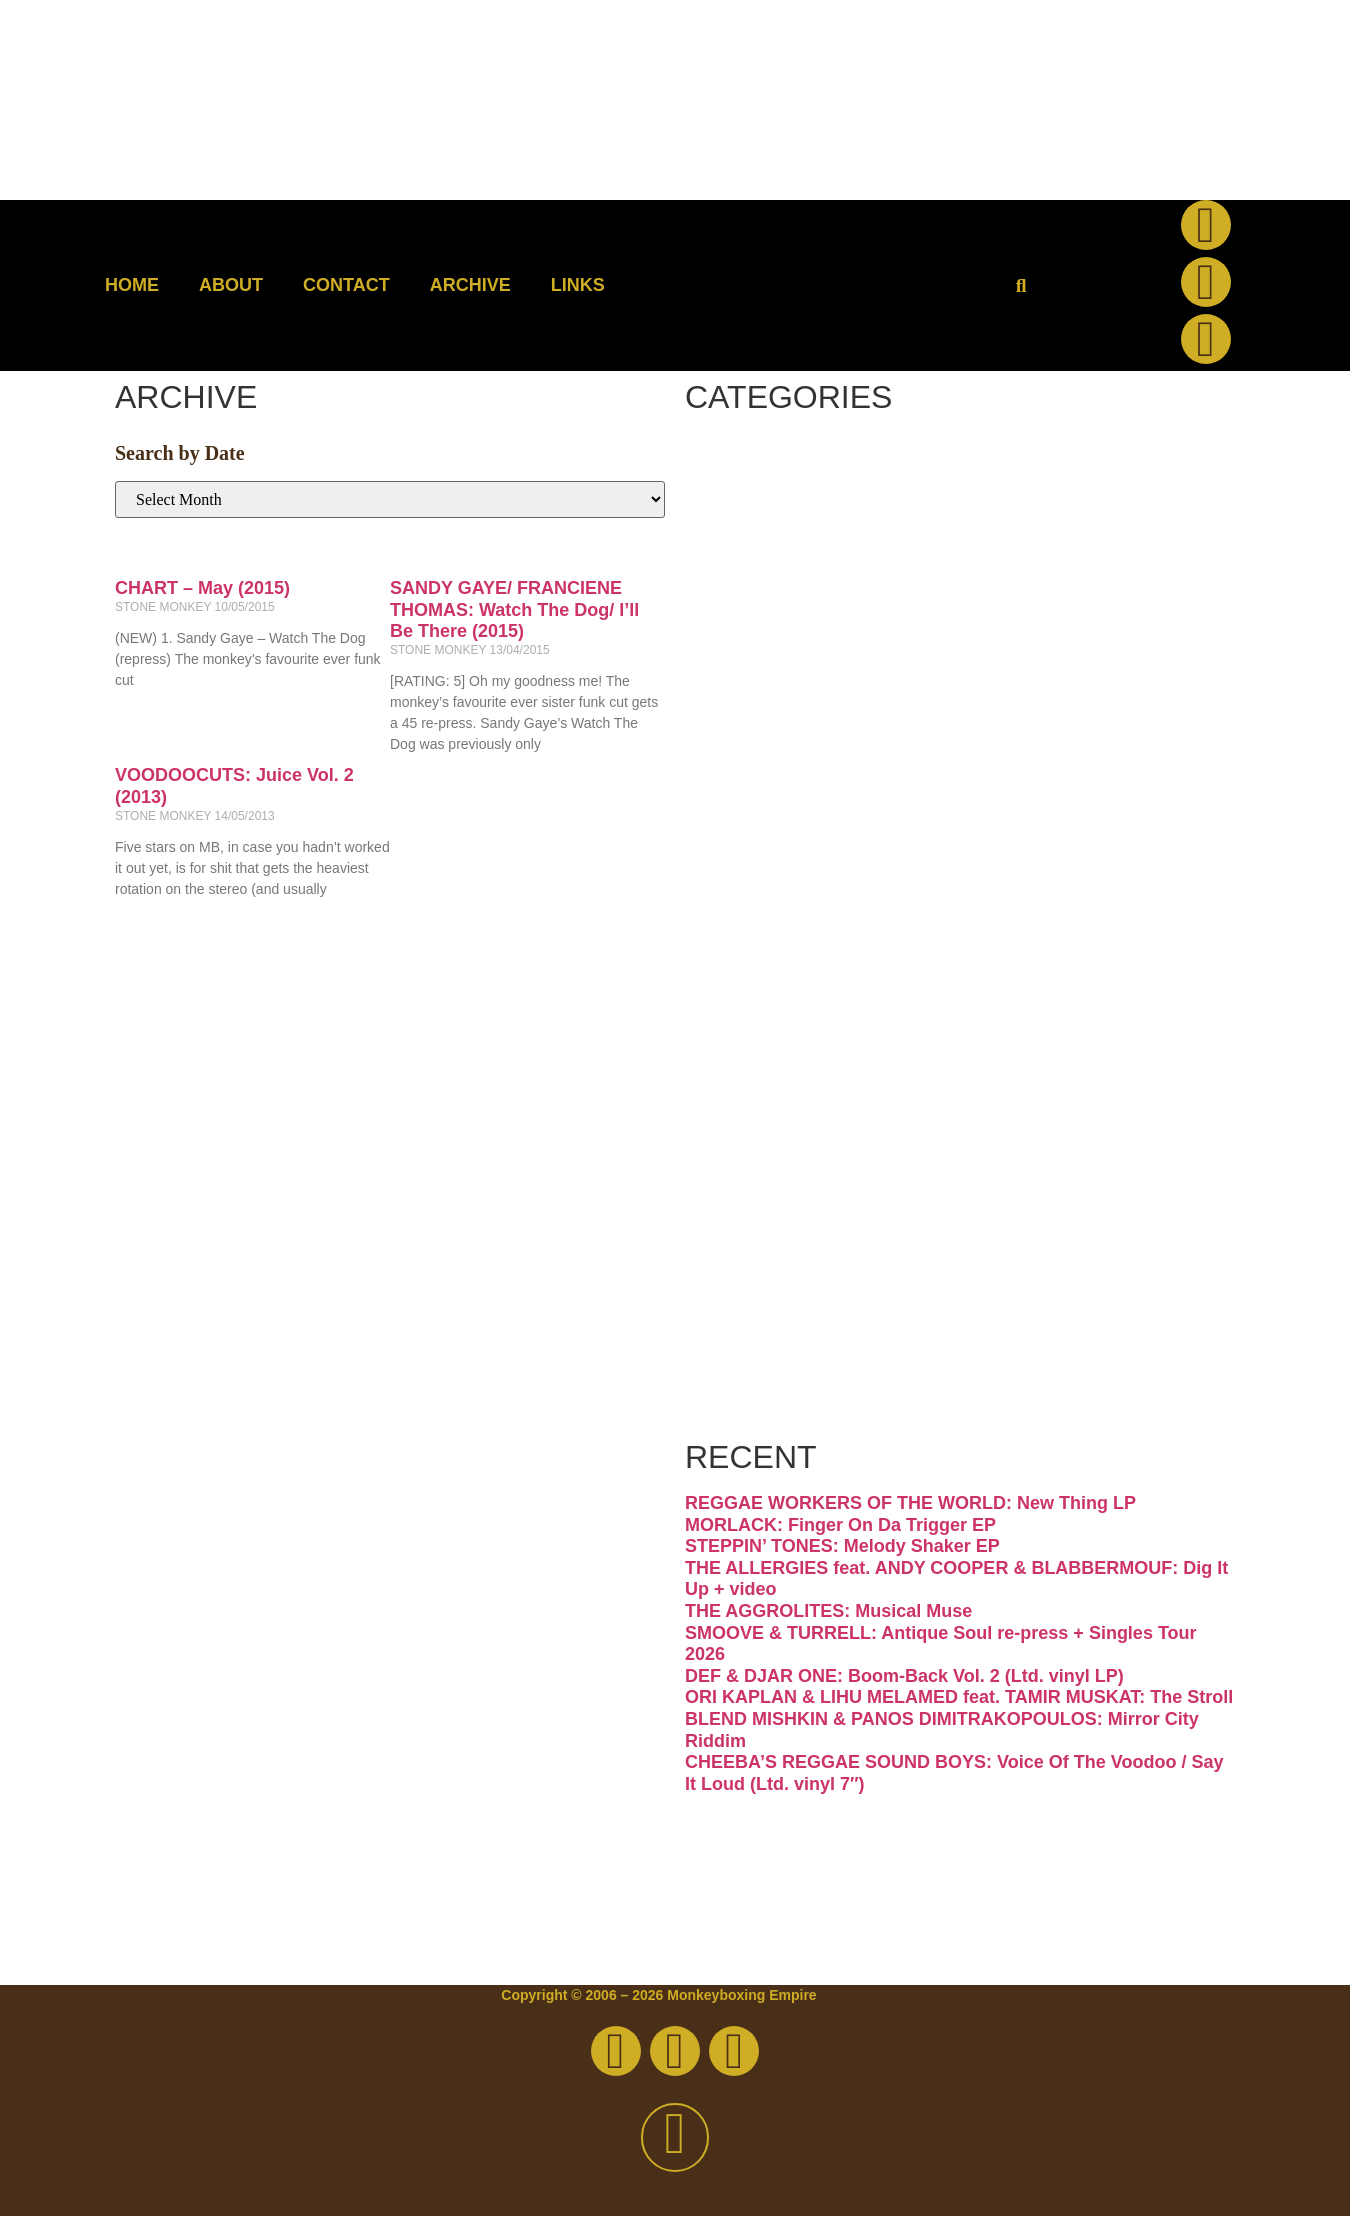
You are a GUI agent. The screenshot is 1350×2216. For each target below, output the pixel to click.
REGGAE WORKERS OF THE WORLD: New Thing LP (910, 1503)
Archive (470, 285)
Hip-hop (814, 810)
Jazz (766, 894)
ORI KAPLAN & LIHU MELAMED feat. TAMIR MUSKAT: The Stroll (959, 1697)
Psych (790, 1062)
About (231, 285)
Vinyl (774, 1314)
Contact (346, 285)
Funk (774, 726)
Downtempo (871, 642)
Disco (784, 558)
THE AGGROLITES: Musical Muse (828, 1611)
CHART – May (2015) (202, 588)
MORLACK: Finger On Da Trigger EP (840, 1525)
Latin (774, 978)
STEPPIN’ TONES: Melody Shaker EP (842, 1546)
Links (578, 285)
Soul (768, 1230)
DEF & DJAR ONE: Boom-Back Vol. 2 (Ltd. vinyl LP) (904, 1676)
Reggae (810, 1146)
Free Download (913, 1398)
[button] (1021, 285)
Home (132, 285)
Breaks (801, 474)
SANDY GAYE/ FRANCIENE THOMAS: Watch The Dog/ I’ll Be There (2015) (514, 609)
